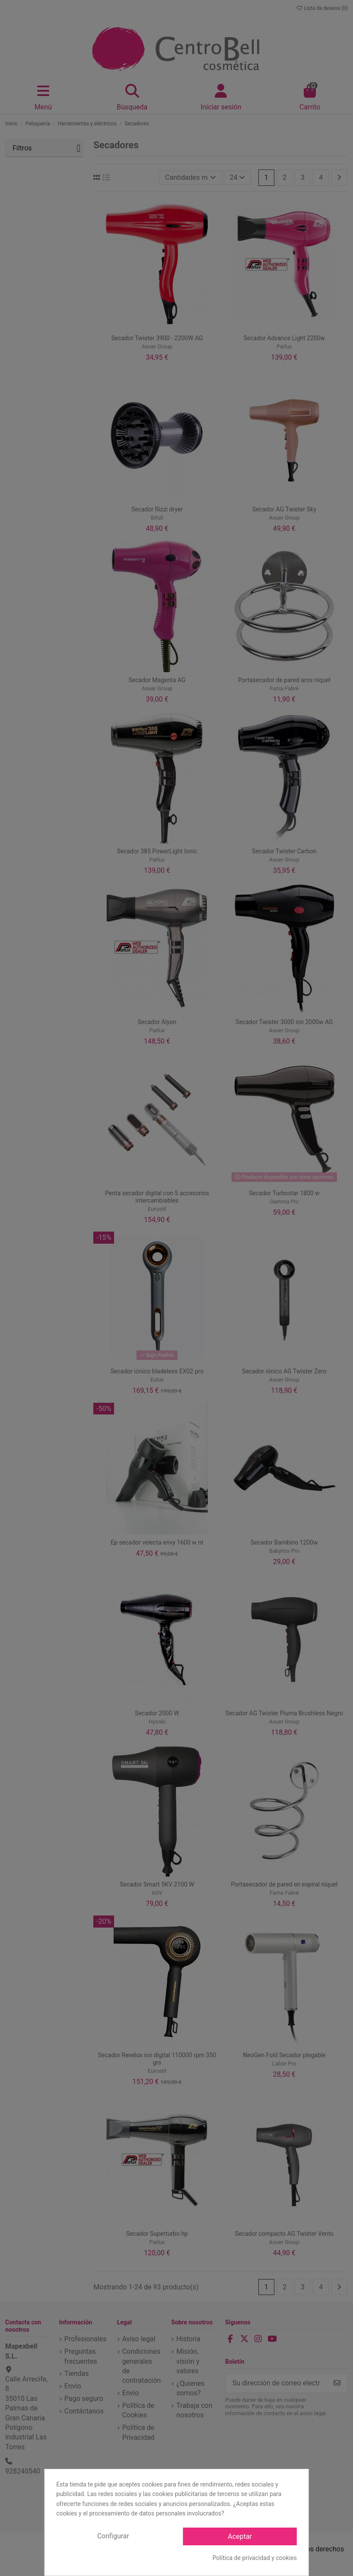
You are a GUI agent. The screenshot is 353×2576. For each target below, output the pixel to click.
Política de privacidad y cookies (255, 2557)
